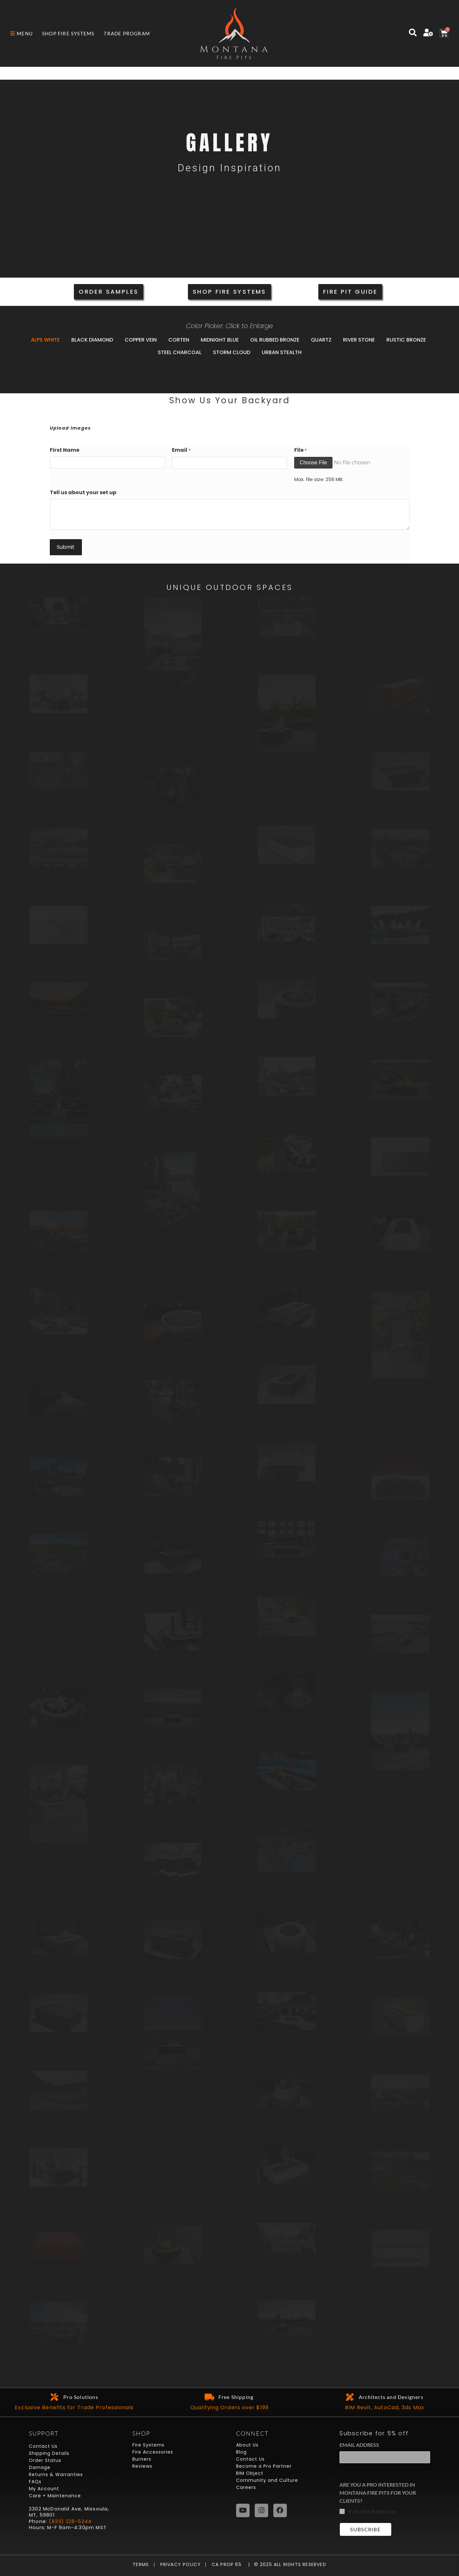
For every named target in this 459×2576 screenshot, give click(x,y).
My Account (44, 2488)
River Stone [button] (359, 339)
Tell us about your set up (83, 492)
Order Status (45, 2460)
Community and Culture (267, 2480)
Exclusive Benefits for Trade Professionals (74, 2407)
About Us (247, 2445)
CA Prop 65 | (228, 2564)
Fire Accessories (152, 2452)
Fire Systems (148, 2445)
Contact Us (43, 2446)
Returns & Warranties (56, 2474)
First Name (64, 450)
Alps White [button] (45, 339)
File (300, 450)
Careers (246, 2487)
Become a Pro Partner (264, 2466)
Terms (142, 2564)
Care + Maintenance (55, 2495)
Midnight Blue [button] (220, 339)
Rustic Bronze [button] (406, 339)
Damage (39, 2467)
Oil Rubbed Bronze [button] (274, 339)
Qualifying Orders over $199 (229, 2407)
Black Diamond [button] (92, 339)
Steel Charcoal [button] (179, 352)
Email (181, 450)
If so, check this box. (372, 2511)
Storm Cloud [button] (231, 352)
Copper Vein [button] (141, 339)
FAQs (35, 2481)
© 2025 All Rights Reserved (290, 2564)
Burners (141, 2459)
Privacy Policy (178, 2564)
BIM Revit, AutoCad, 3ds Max (384, 2407)
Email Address (359, 2445)
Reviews (142, 2466)
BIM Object (249, 2473)
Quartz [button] (321, 339)
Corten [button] (178, 339)
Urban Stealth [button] (282, 352)
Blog (241, 2452)
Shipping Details (49, 2453)
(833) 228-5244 (70, 2521)
